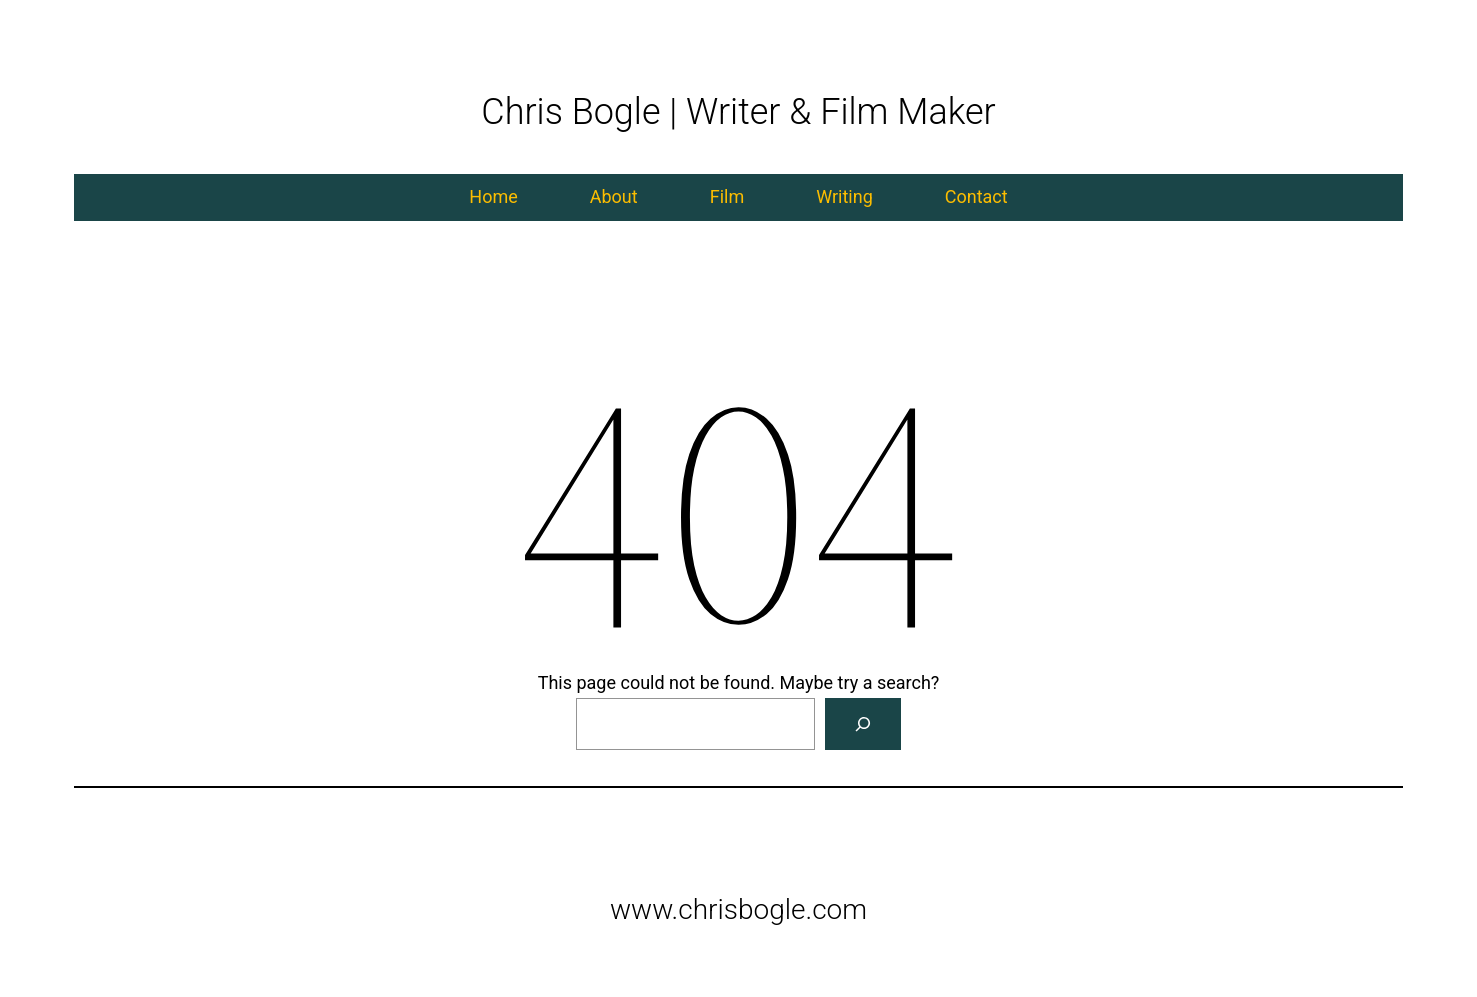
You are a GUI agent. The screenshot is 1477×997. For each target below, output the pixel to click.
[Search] (863, 724)
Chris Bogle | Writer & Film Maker (738, 112)
